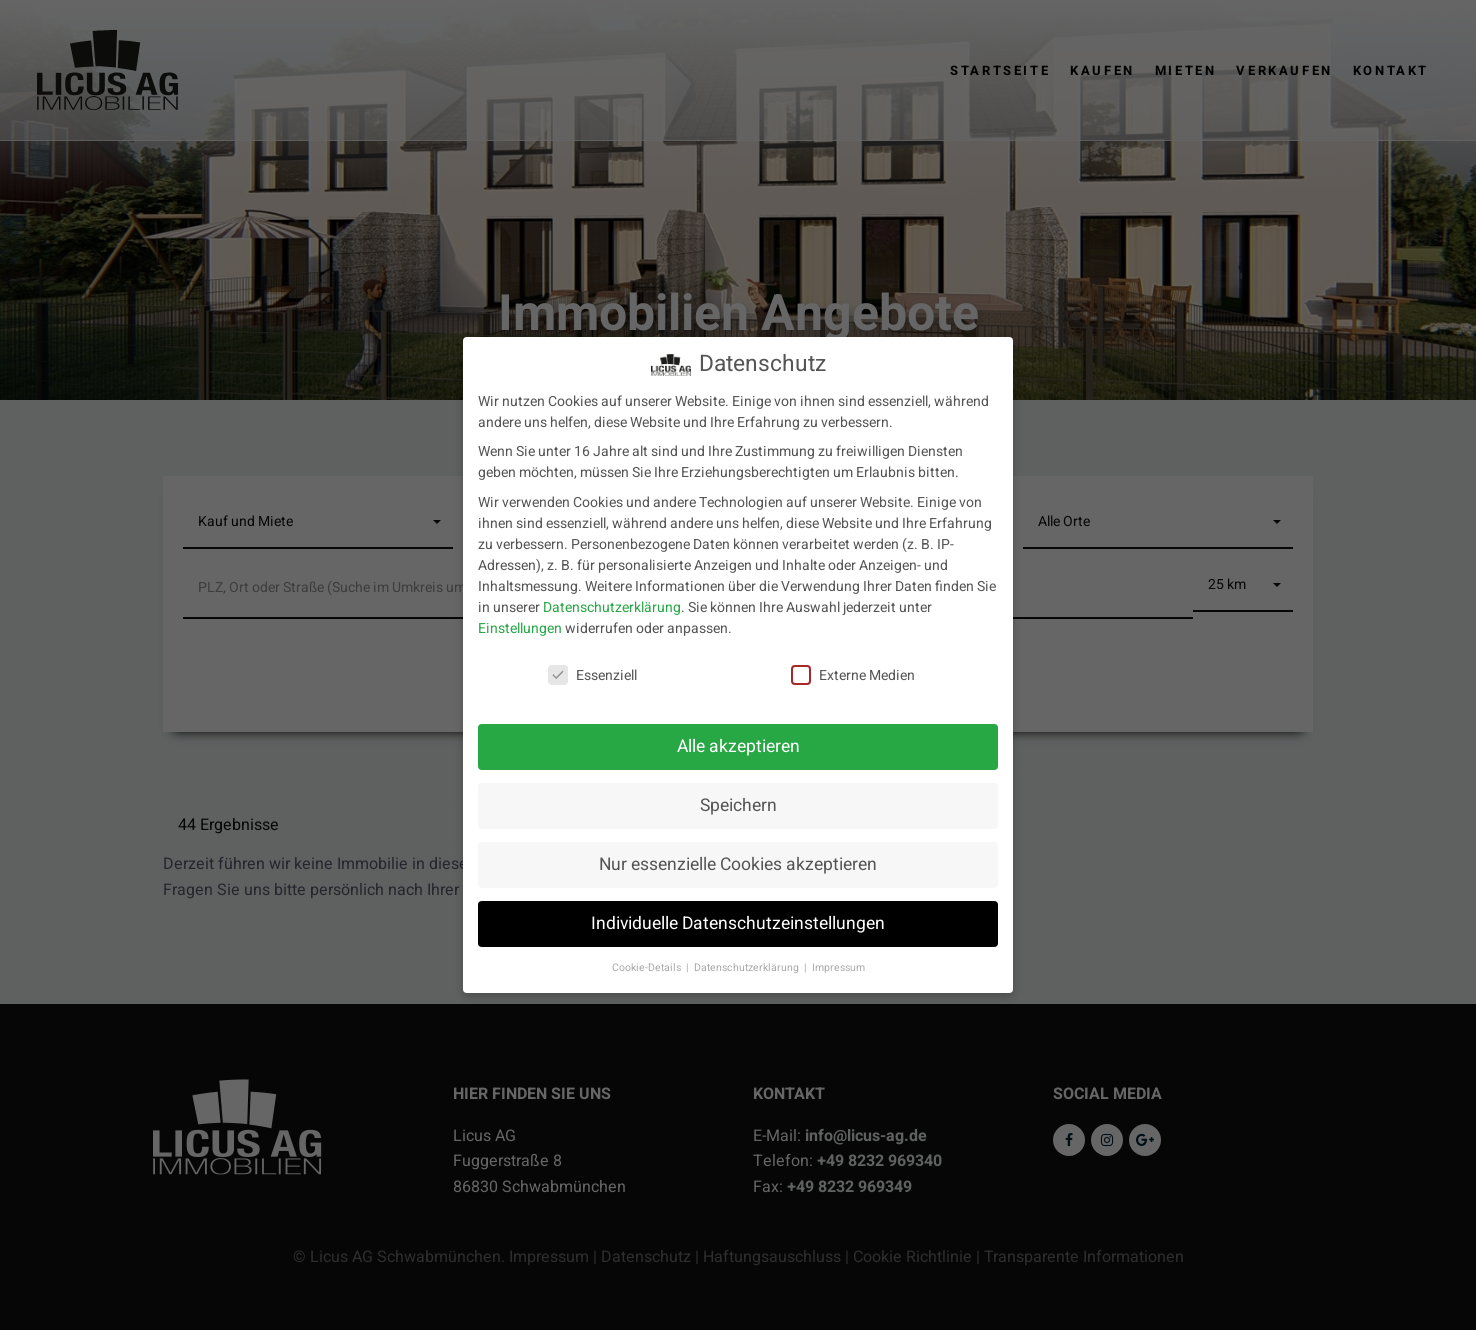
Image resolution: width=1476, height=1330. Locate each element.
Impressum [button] (838, 956)
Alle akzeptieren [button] (738, 736)
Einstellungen (520, 617)
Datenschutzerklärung (612, 596)
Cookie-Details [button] (648, 956)
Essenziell (592, 664)
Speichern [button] (738, 795)
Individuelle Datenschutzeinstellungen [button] (738, 913)
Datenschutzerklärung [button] (748, 956)
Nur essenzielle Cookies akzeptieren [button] (738, 854)
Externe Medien (853, 664)
